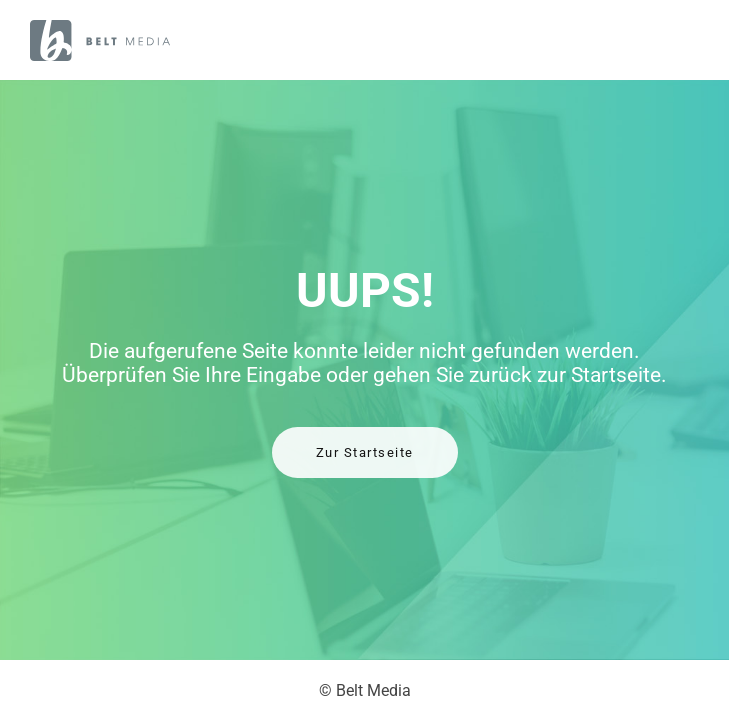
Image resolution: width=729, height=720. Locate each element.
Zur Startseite (365, 452)
